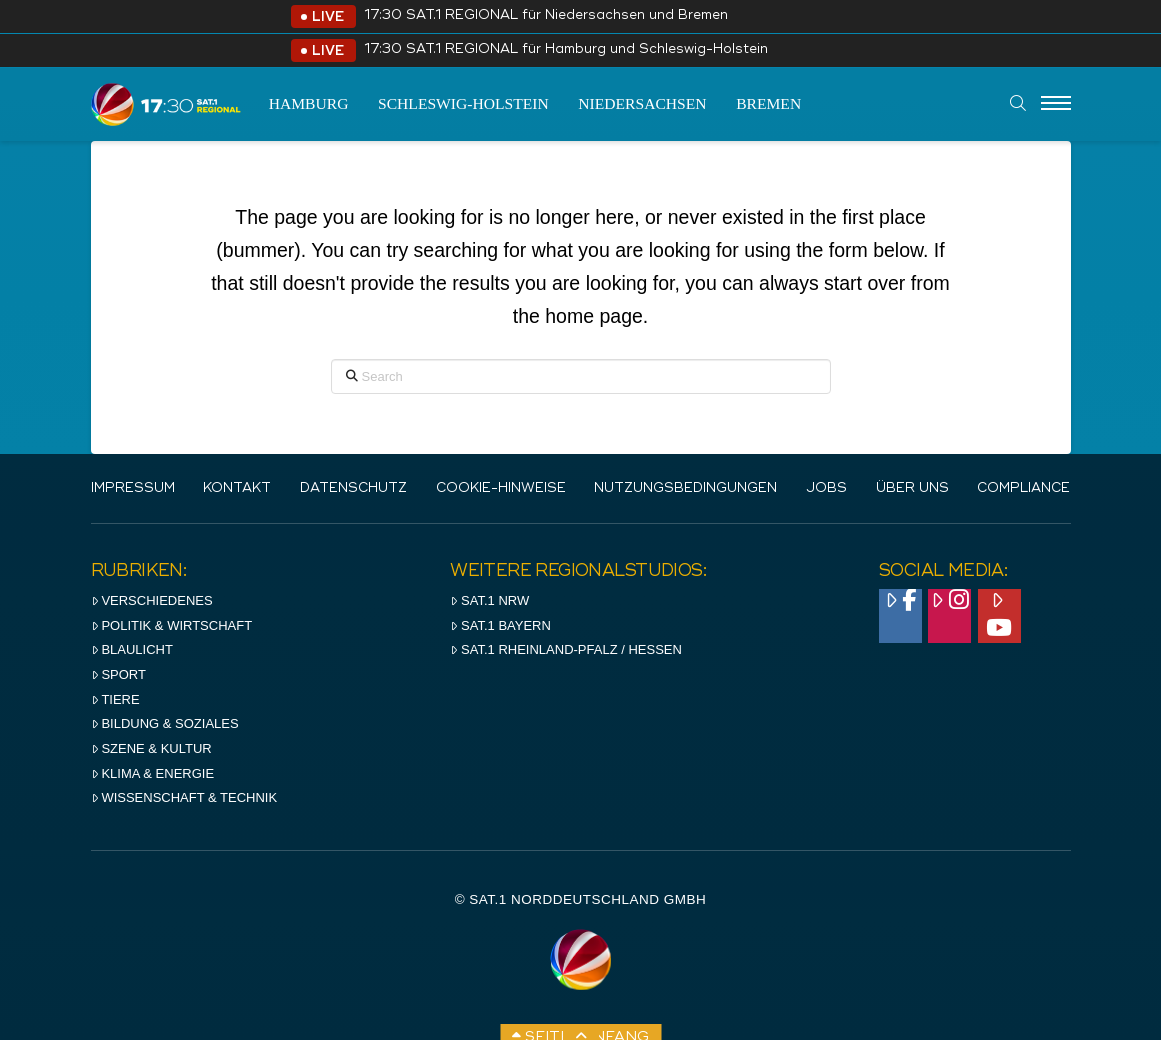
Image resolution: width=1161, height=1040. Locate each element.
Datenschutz (353, 488)
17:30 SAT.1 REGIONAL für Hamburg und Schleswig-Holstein (566, 49)
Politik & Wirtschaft (172, 625)
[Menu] (1056, 104)
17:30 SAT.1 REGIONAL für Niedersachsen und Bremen (546, 15)
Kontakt (237, 488)
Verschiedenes (152, 600)
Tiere (115, 699)
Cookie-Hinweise (501, 488)
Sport (118, 674)
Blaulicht (132, 649)
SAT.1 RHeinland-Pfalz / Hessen (566, 649)
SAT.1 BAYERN (500, 625)
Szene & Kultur (151, 748)
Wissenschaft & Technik (184, 797)
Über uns (912, 488)
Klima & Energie (153, 773)
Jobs (826, 488)
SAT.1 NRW (489, 600)
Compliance (1023, 488)
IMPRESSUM (133, 488)
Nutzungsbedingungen (685, 488)
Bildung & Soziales (165, 723)
